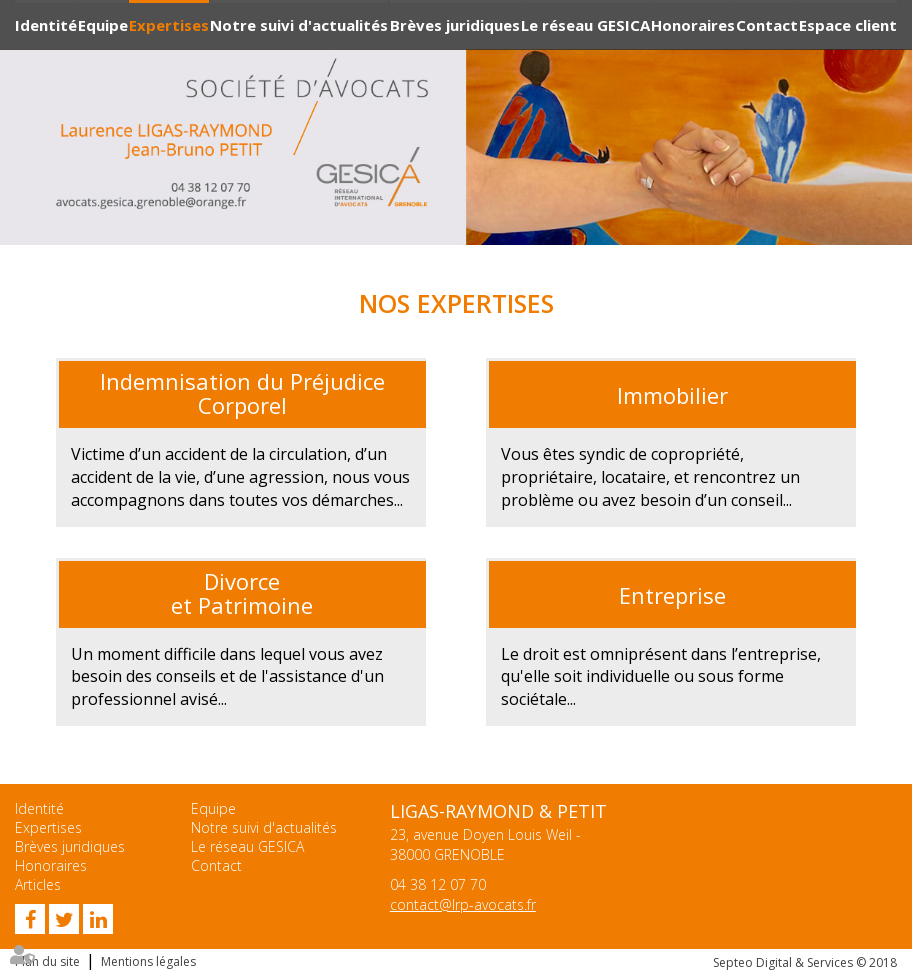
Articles (38, 884)
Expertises (169, 25)
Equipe (103, 25)
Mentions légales (148, 961)
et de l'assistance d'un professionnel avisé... (227, 677)
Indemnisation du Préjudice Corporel (242, 393)
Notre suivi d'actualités (299, 25)
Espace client (848, 25)
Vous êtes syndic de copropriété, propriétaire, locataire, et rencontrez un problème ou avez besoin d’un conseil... (650, 477)
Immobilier (672, 395)
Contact (767, 25)
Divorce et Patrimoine (242, 593)
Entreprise (672, 595)
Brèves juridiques (455, 25)
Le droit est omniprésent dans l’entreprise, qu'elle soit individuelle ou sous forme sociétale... (661, 677)
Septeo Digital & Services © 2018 (805, 962)
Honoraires (693, 25)
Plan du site (47, 961)
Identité (46, 25)
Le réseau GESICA (585, 25)
